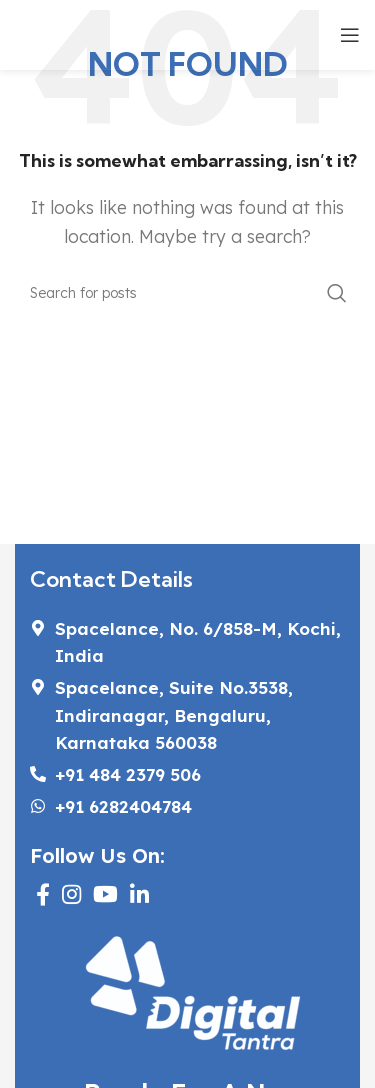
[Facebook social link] (43, 894)
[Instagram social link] (71, 894)
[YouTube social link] (105, 894)
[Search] (187, 293)
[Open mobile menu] (350, 35)
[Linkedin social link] (139, 894)
